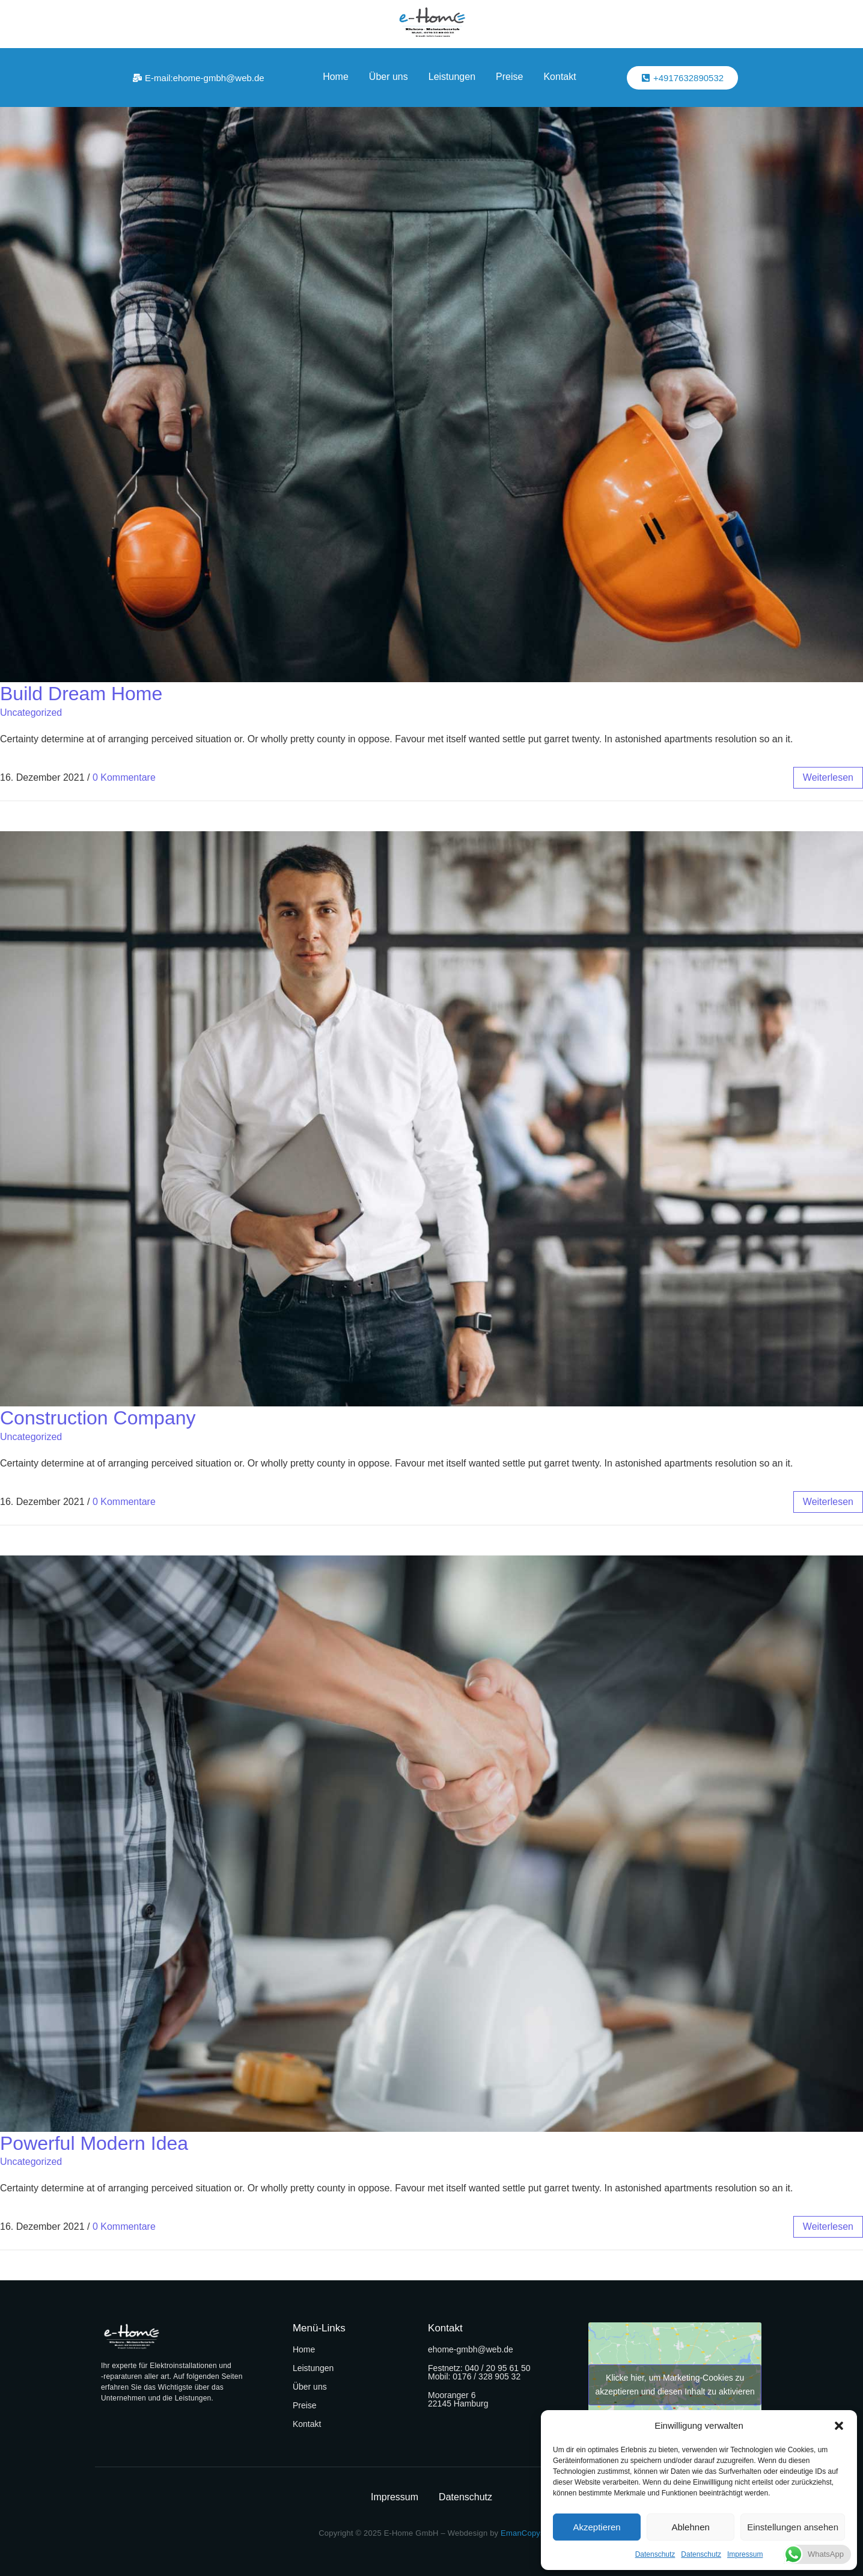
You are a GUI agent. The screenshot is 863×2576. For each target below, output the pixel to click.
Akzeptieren (596, 2527)
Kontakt (559, 77)
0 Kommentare (124, 777)
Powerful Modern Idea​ (94, 2143)
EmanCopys (522, 2533)
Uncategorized (31, 712)
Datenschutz (655, 2554)
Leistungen (451, 77)
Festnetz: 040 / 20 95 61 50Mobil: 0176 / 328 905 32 (479, 2372)
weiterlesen (828, 777)
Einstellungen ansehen (792, 2527)
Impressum (745, 2554)
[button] (839, 2426)
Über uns (388, 77)
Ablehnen (690, 2527)
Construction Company (97, 1418)
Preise (509, 77)
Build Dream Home (81, 693)
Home (336, 77)
